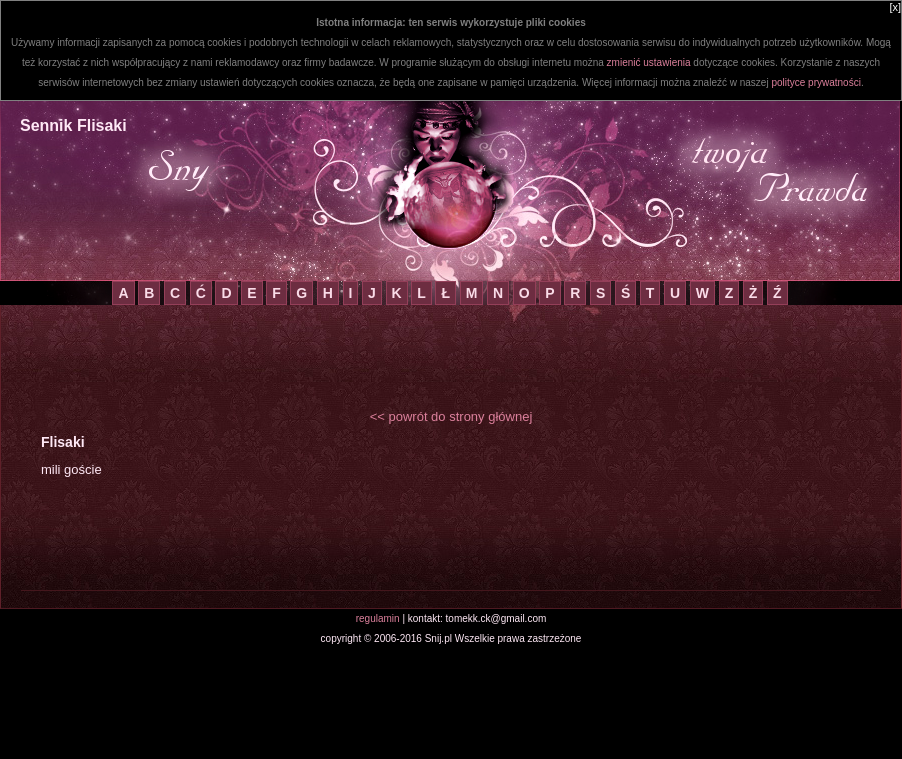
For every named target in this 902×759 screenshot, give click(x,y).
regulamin (378, 618)
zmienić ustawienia (649, 62)
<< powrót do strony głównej (451, 416)
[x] (895, 7)
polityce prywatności (815, 82)
